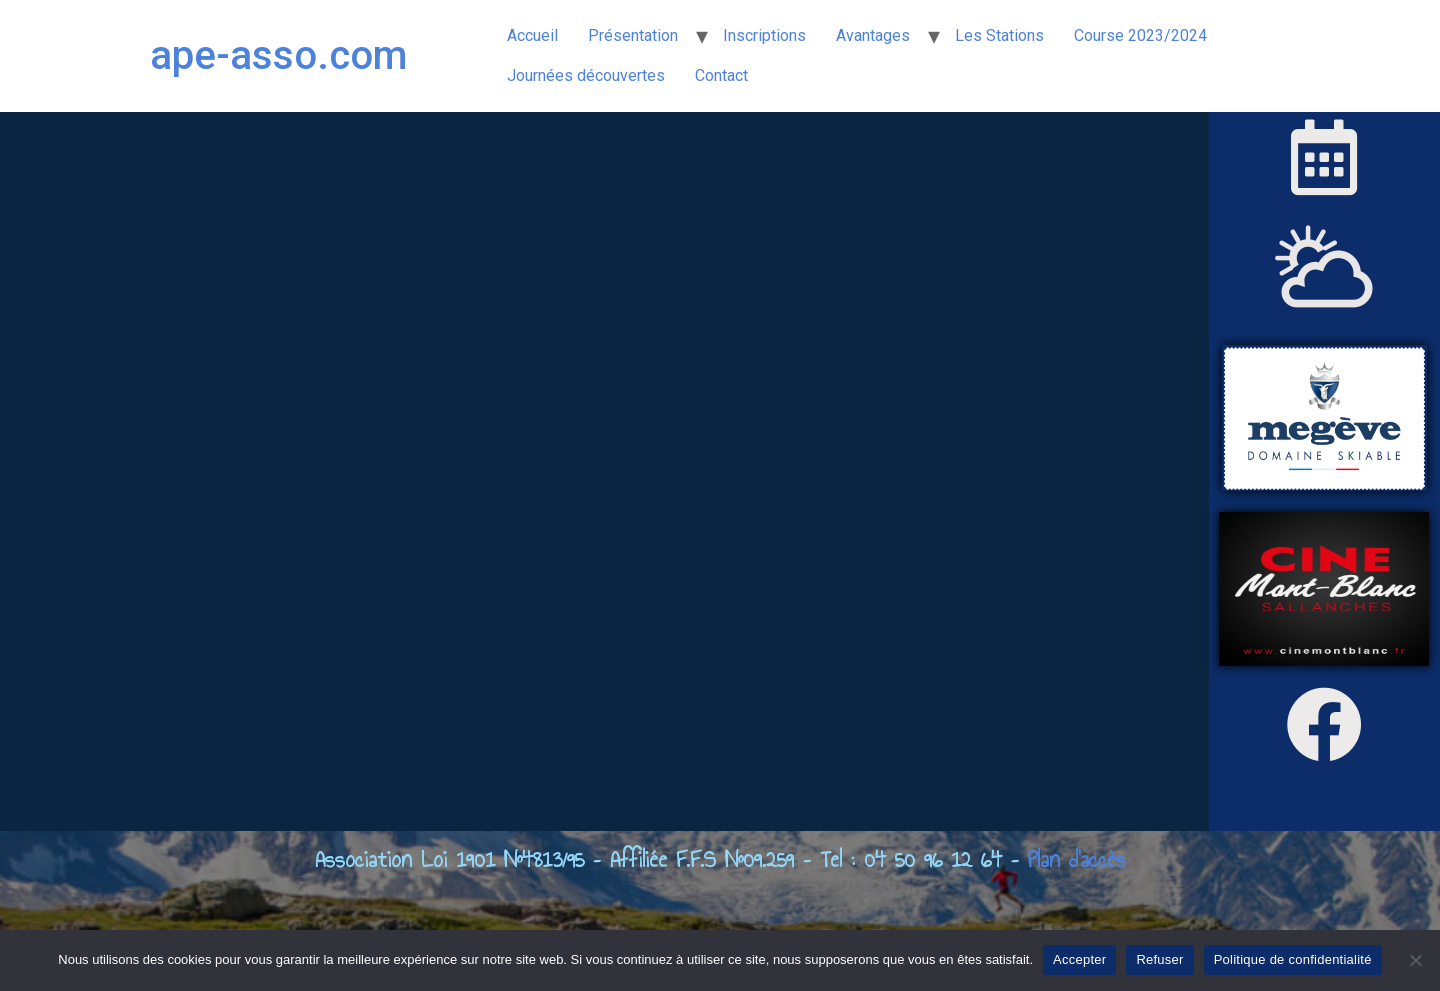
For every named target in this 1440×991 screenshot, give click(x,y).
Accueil (532, 35)
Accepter (1079, 959)
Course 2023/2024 (1140, 35)
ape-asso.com (278, 55)
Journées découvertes (586, 75)
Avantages (873, 35)
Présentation (633, 35)
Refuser (1159, 959)
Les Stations (999, 35)
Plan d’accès (1077, 859)
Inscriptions (764, 35)
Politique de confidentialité (1293, 959)
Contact (721, 75)
